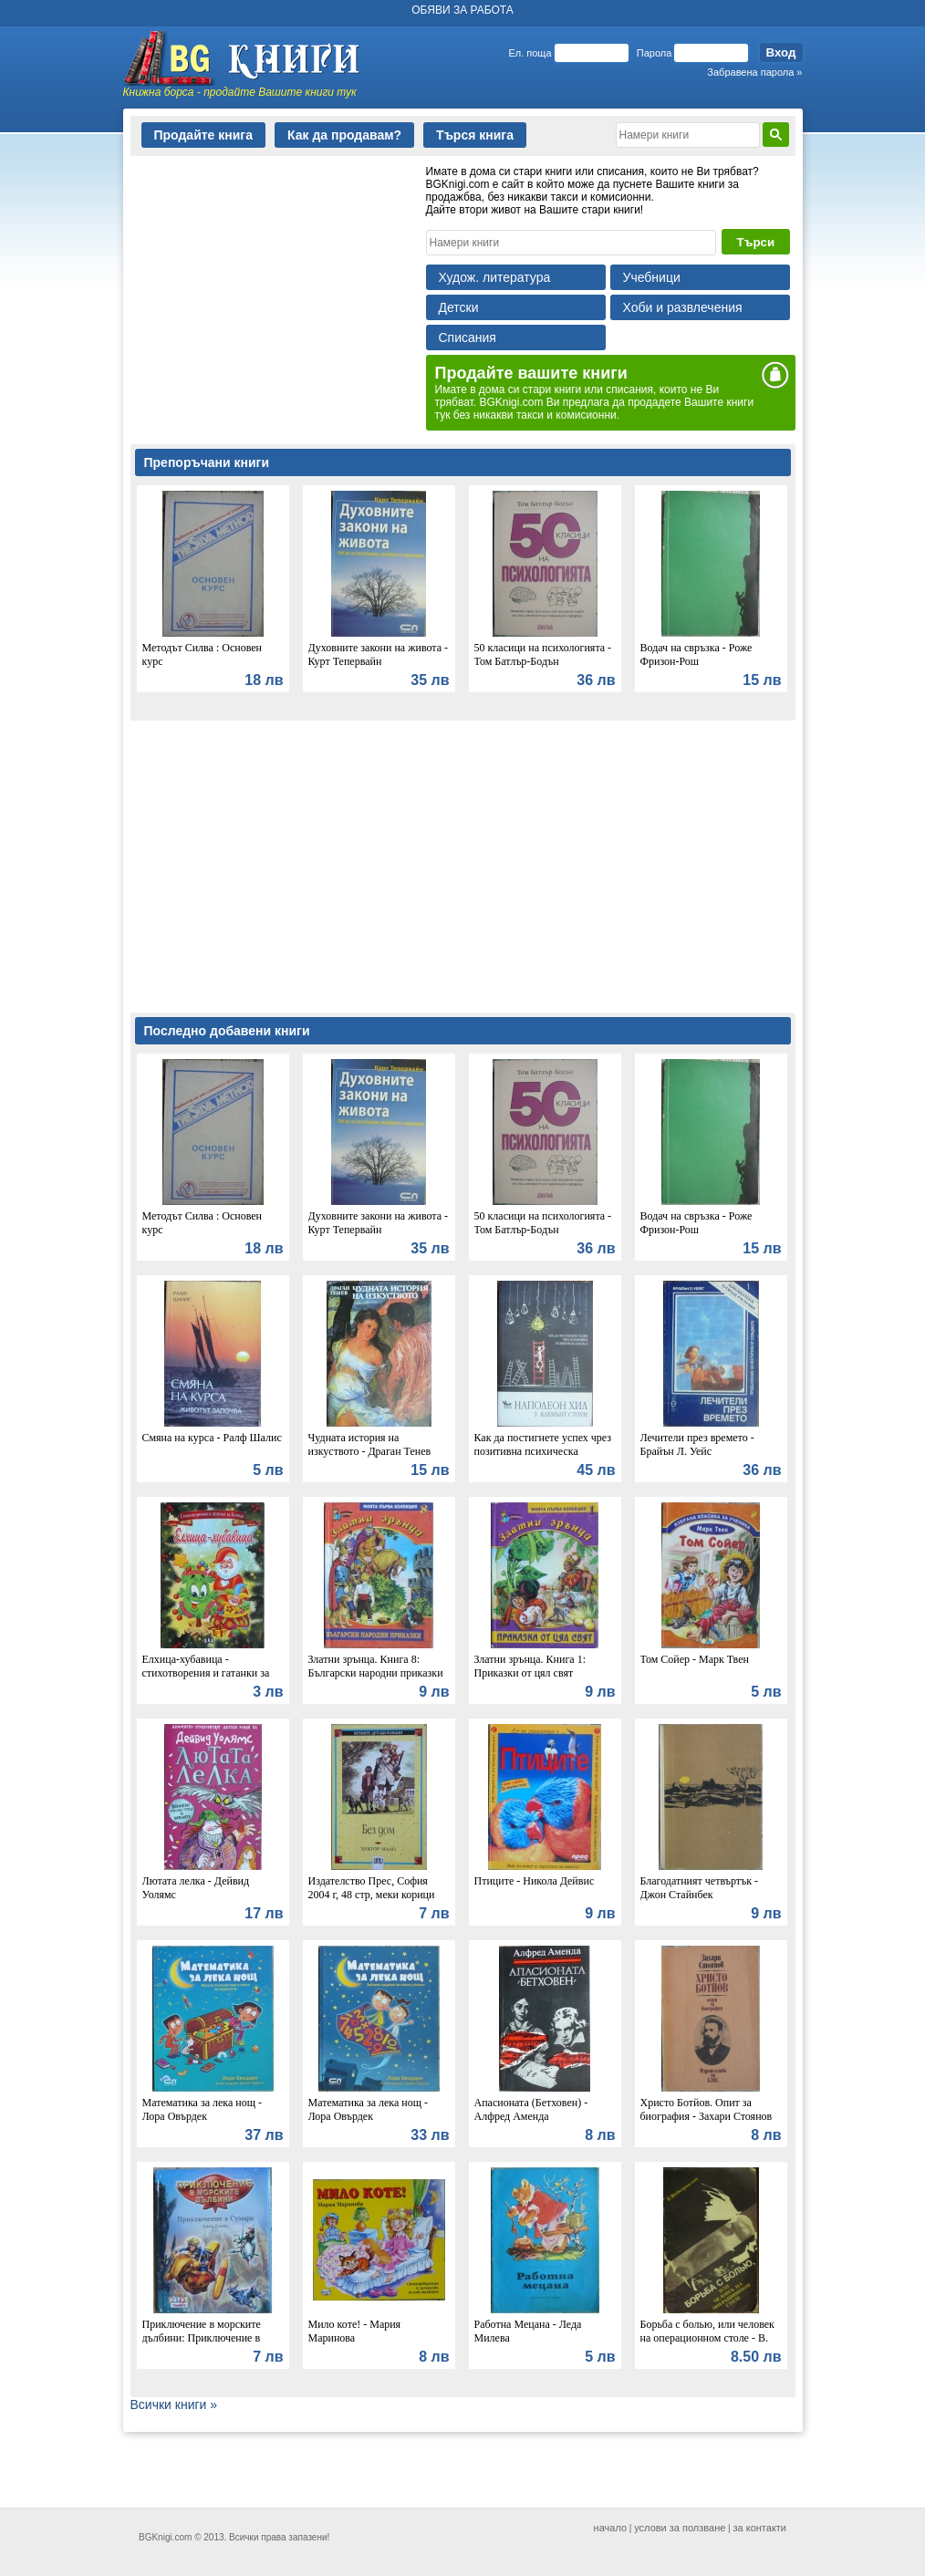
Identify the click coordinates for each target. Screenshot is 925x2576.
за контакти (760, 2527)
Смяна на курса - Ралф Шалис (212, 1437)
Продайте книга (203, 135)
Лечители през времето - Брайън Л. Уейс (697, 1444)
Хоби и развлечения (683, 307)
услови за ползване (679, 2527)
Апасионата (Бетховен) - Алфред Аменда (531, 2109)
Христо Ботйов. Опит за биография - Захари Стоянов (706, 2109)
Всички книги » (174, 2404)
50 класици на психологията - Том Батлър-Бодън (543, 654)
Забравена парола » (754, 72)
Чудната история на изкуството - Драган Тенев (369, 1444)
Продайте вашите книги (531, 373)
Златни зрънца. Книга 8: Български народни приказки (375, 1666)
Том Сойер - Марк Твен (694, 1659)
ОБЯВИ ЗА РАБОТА (462, 10)
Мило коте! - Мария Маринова (354, 2331)
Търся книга (475, 135)
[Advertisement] (267, 279)
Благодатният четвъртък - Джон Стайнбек (699, 1888)
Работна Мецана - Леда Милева (528, 2331)
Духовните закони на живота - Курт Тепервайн (378, 654)
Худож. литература (495, 277)
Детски (459, 307)
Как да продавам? (344, 135)
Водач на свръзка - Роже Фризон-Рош (696, 654)
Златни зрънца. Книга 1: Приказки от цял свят (530, 1666)
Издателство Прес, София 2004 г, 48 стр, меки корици (371, 1888)
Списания (467, 337)
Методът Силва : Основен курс (202, 654)
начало (610, 2527)
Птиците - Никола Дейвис (534, 1881)
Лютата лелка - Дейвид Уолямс (196, 1888)
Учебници (652, 277)
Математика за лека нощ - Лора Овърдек (202, 2109)
